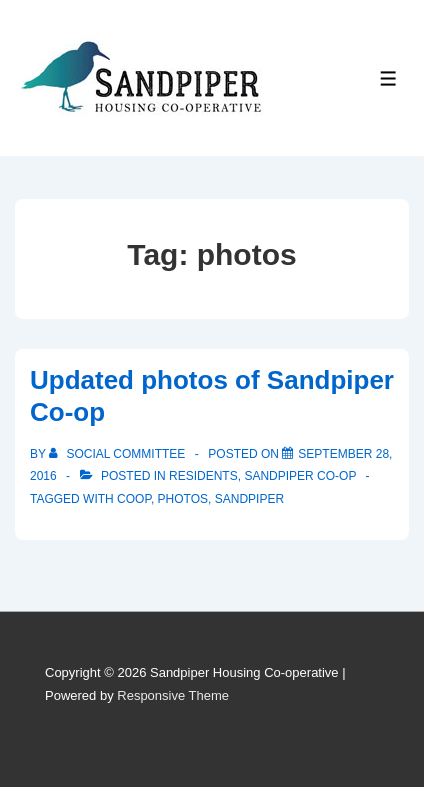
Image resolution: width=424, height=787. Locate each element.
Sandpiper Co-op (300, 476)
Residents (203, 476)
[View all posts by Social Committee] (119, 454)
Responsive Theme (173, 695)
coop (134, 499)
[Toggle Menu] (388, 78)
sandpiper (249, 499)
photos (183, 499)
